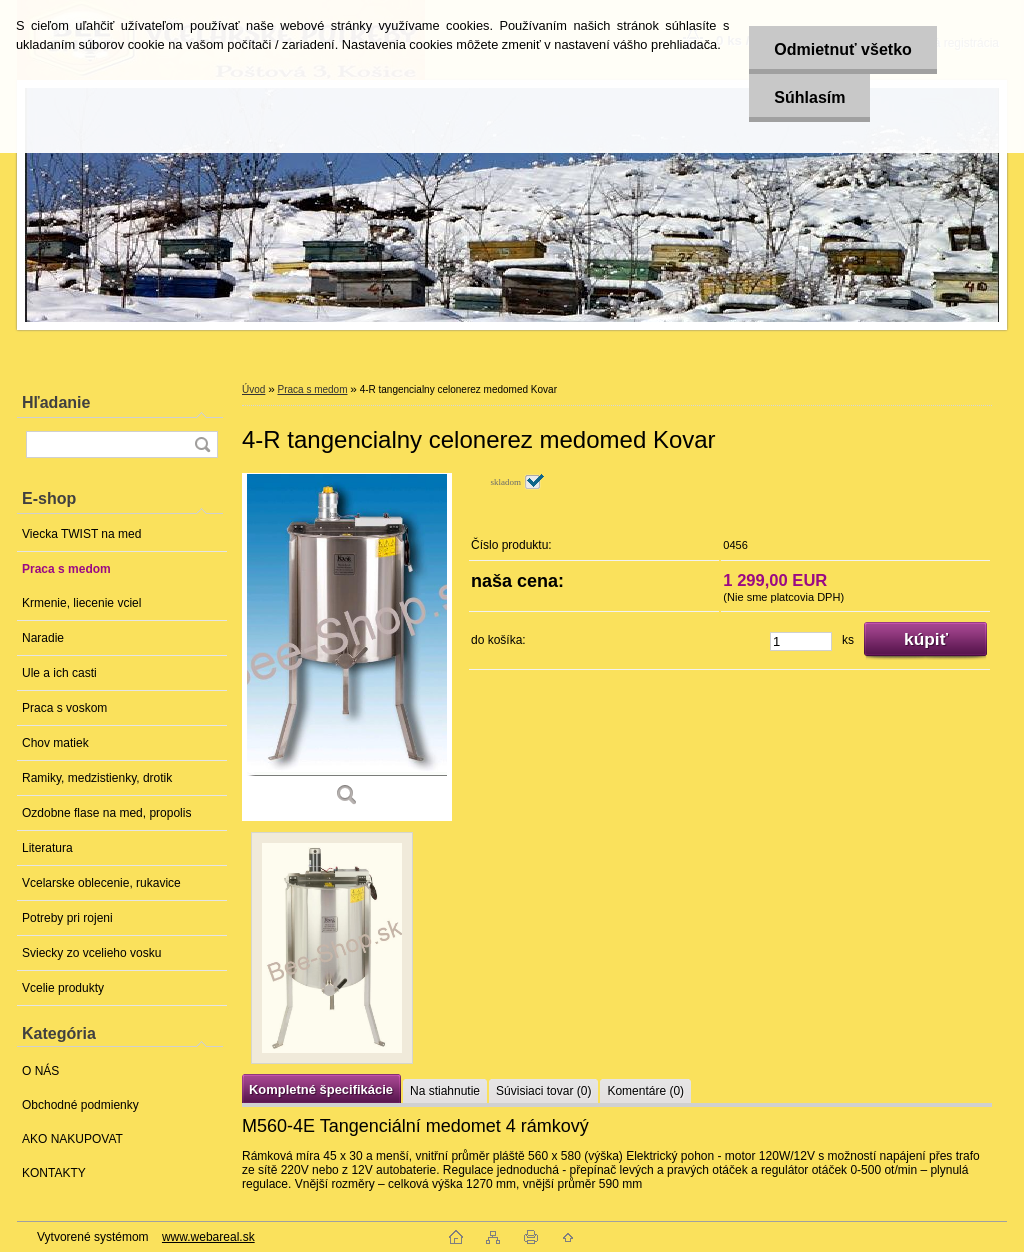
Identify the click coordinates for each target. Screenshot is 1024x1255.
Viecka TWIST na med (81, 534)
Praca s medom (66, 569)
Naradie (43, 638)
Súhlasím (809, 97)
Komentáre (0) (645, 1091)
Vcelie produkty (63, 988)
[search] (202, 444)
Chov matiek (55, 743)
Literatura (47, 848)
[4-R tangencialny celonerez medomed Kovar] (347, 646)
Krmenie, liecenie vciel (81, 603)
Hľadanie (56, 402)
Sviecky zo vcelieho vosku (91, 953)
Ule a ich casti (59, 673)
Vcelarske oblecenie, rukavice (101, 883)
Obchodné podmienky (80, 1105)
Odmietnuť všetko (842, 49)
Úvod (253, 389)
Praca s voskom (64, 708)
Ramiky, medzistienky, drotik (97, 778)
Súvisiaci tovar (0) (543, 1091)
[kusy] (801, 641)
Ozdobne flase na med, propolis (106, 813)
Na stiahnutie (445, 1091)
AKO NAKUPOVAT (72, 1139)
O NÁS (40, 1071)
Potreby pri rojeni (67, 918)
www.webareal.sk (208, 1237)
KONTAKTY (54, 1173)
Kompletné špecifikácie (321, 1089)
